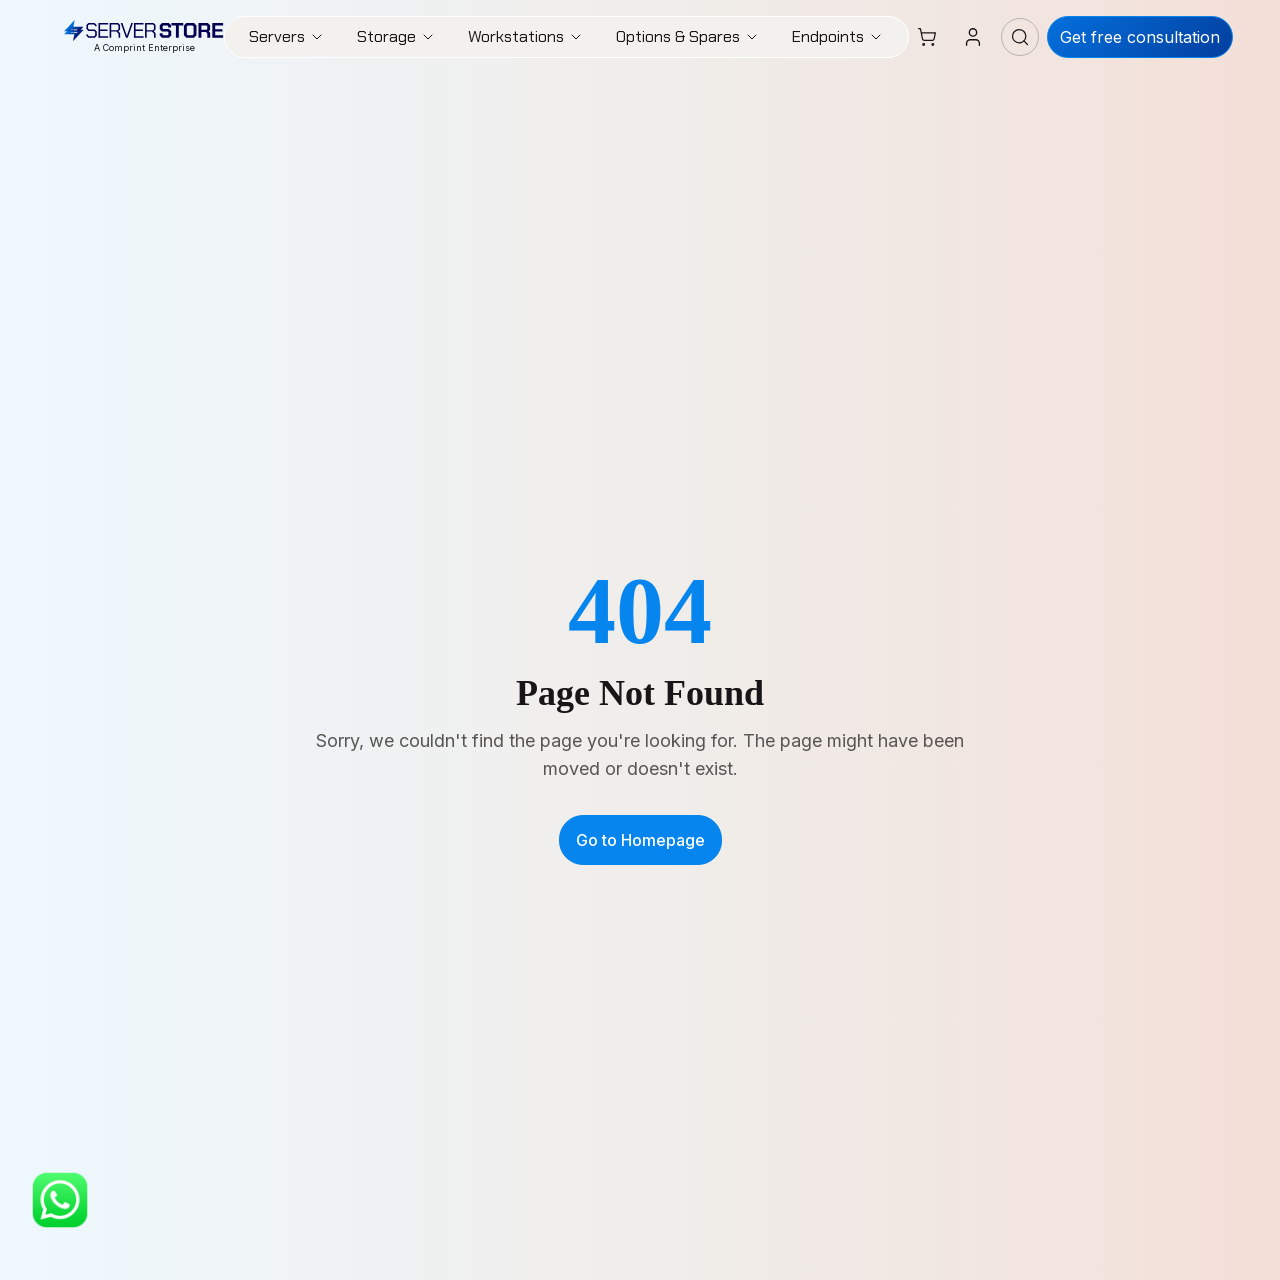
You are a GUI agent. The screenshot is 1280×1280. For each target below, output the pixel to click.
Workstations (526, 36)
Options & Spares (688, 36)
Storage (396, 36)
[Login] (973, 37)
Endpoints (838, 36)
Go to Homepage (640, 840)
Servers (287, 36)
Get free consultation (1140, 37)
